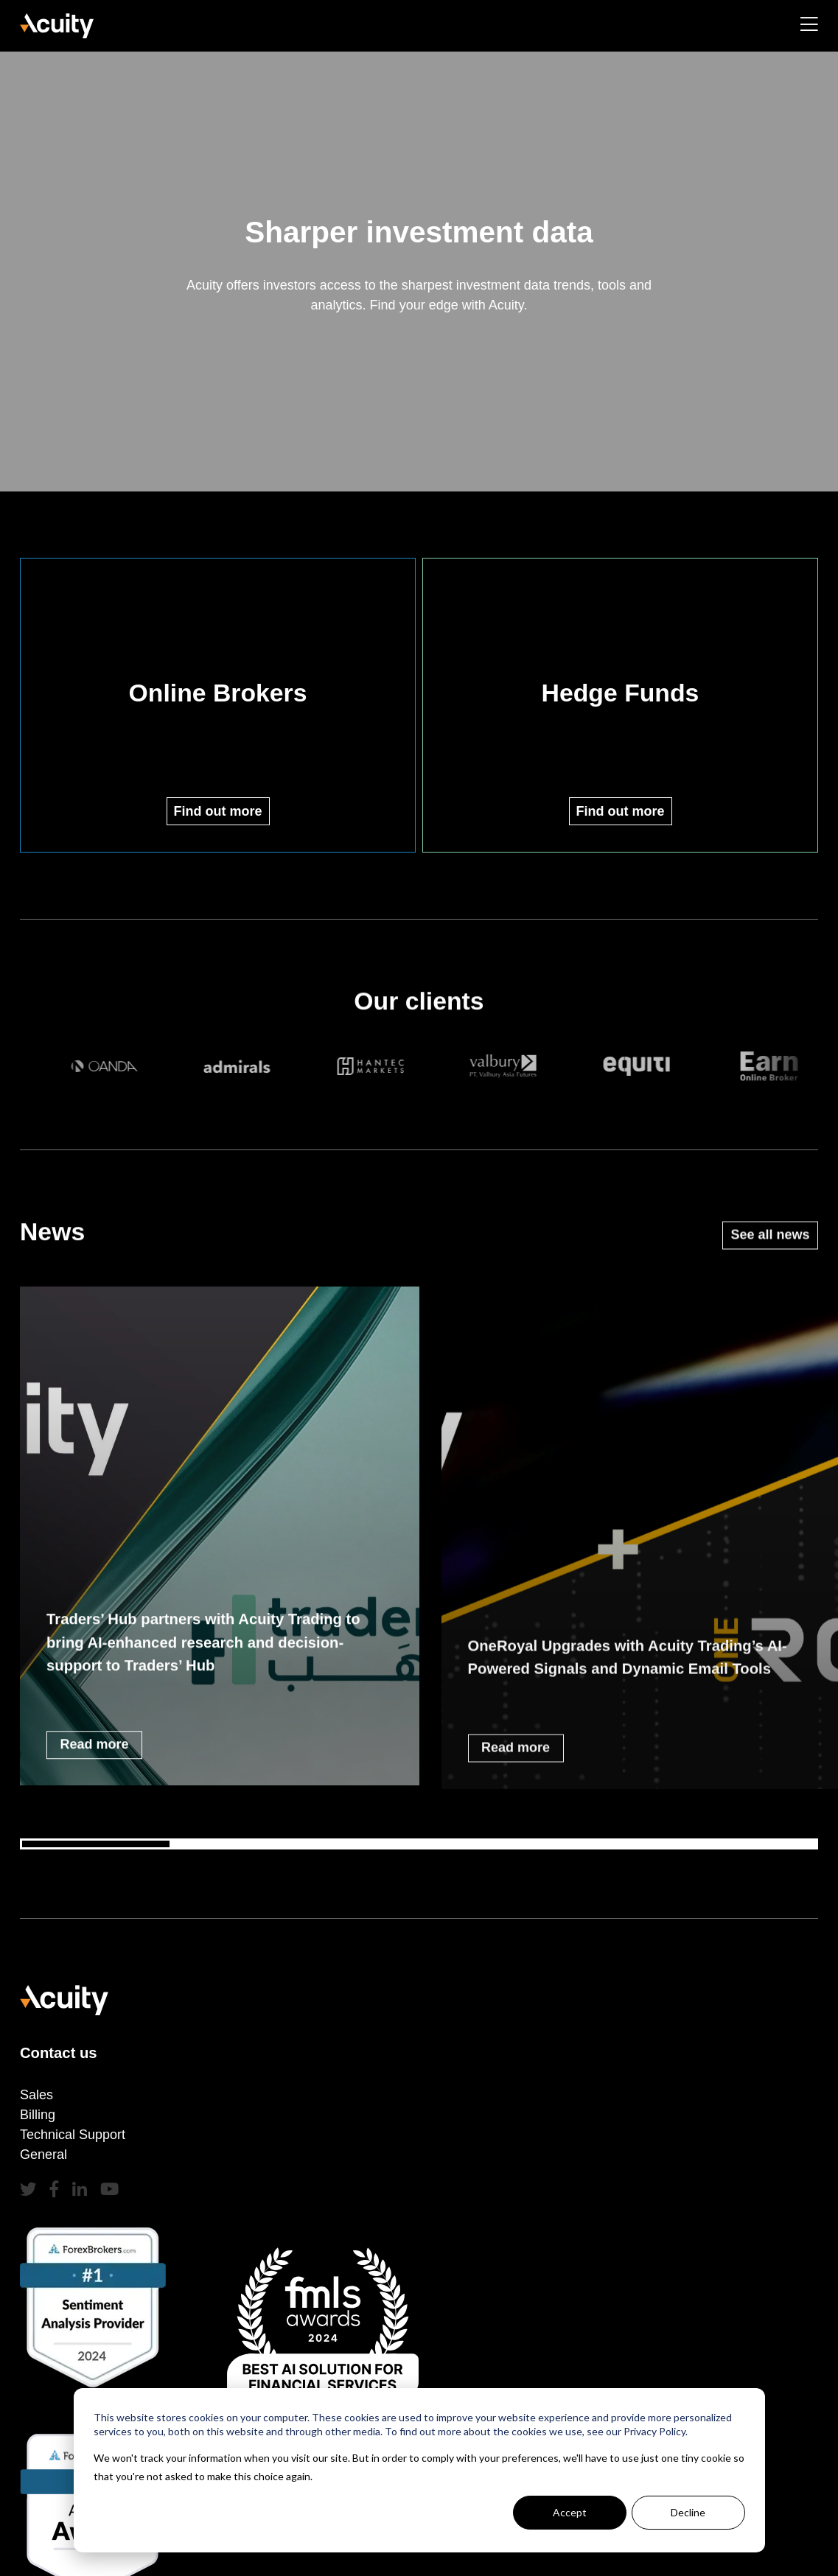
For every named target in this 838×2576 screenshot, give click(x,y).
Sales (36, 2094)
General (43, 2154)
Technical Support (72, 2134)
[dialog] (419, 2470)
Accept (570, 2512)
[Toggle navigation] (809, 27)
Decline (688, 2512)
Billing (37, 2114)
